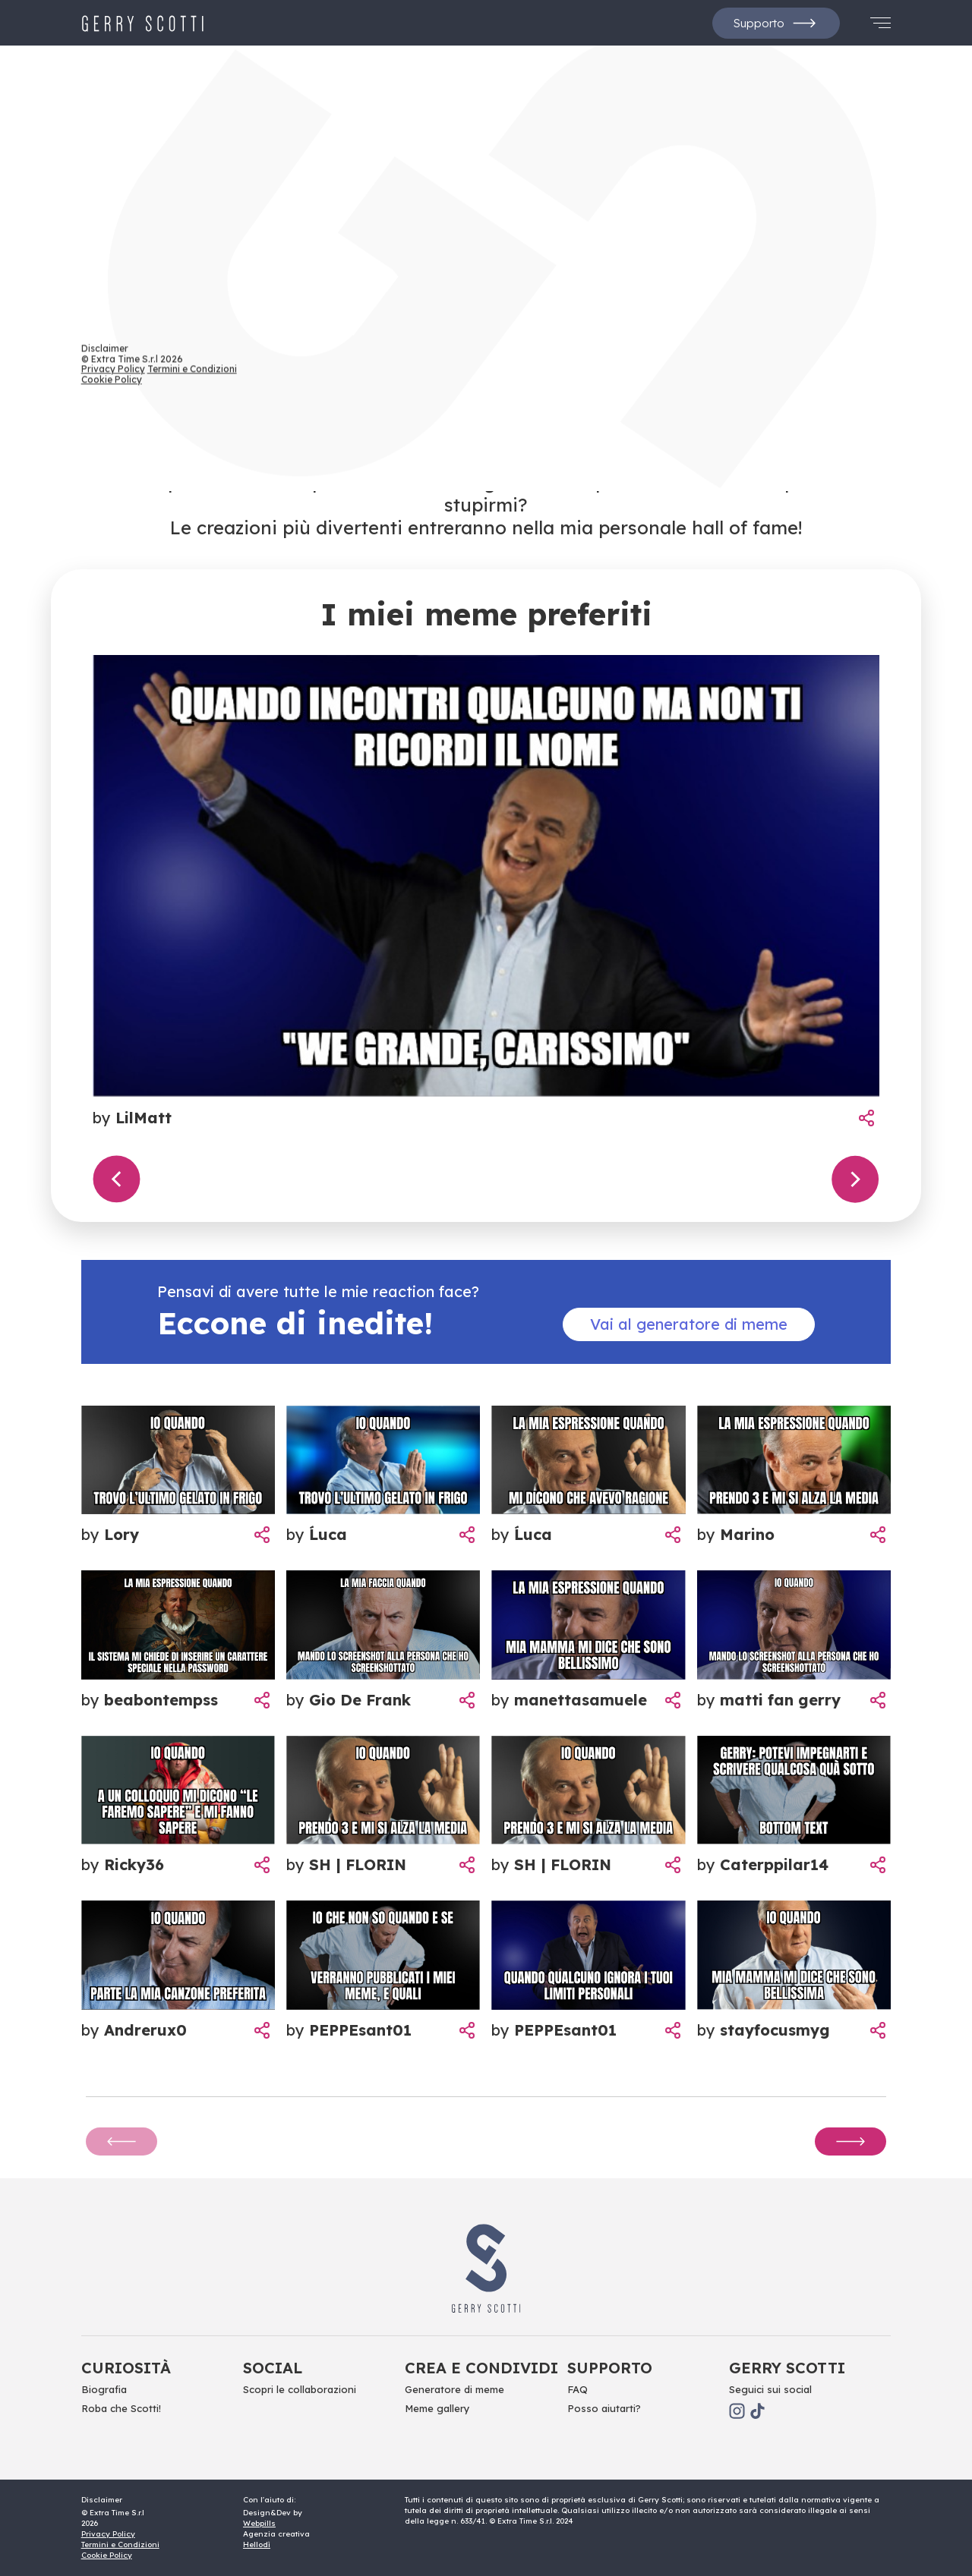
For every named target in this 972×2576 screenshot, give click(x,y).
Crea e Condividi (481, 2367)
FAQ (577, 2389)
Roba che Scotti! (121, 2408)
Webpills (259, 2523)
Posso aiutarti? (604, 2408)
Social (272, 2367)
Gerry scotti (787, 2367)
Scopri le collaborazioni (299, 2389)
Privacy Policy (108, 2534)
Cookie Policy (106, 2555)
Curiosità (126, 2367)
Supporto (776, 23)
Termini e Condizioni (120, 2544)
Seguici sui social (770, 2389)
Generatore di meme (454, 2389)
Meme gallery (437, 2408)
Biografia (104, 2389)
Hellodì (256, 2544)
